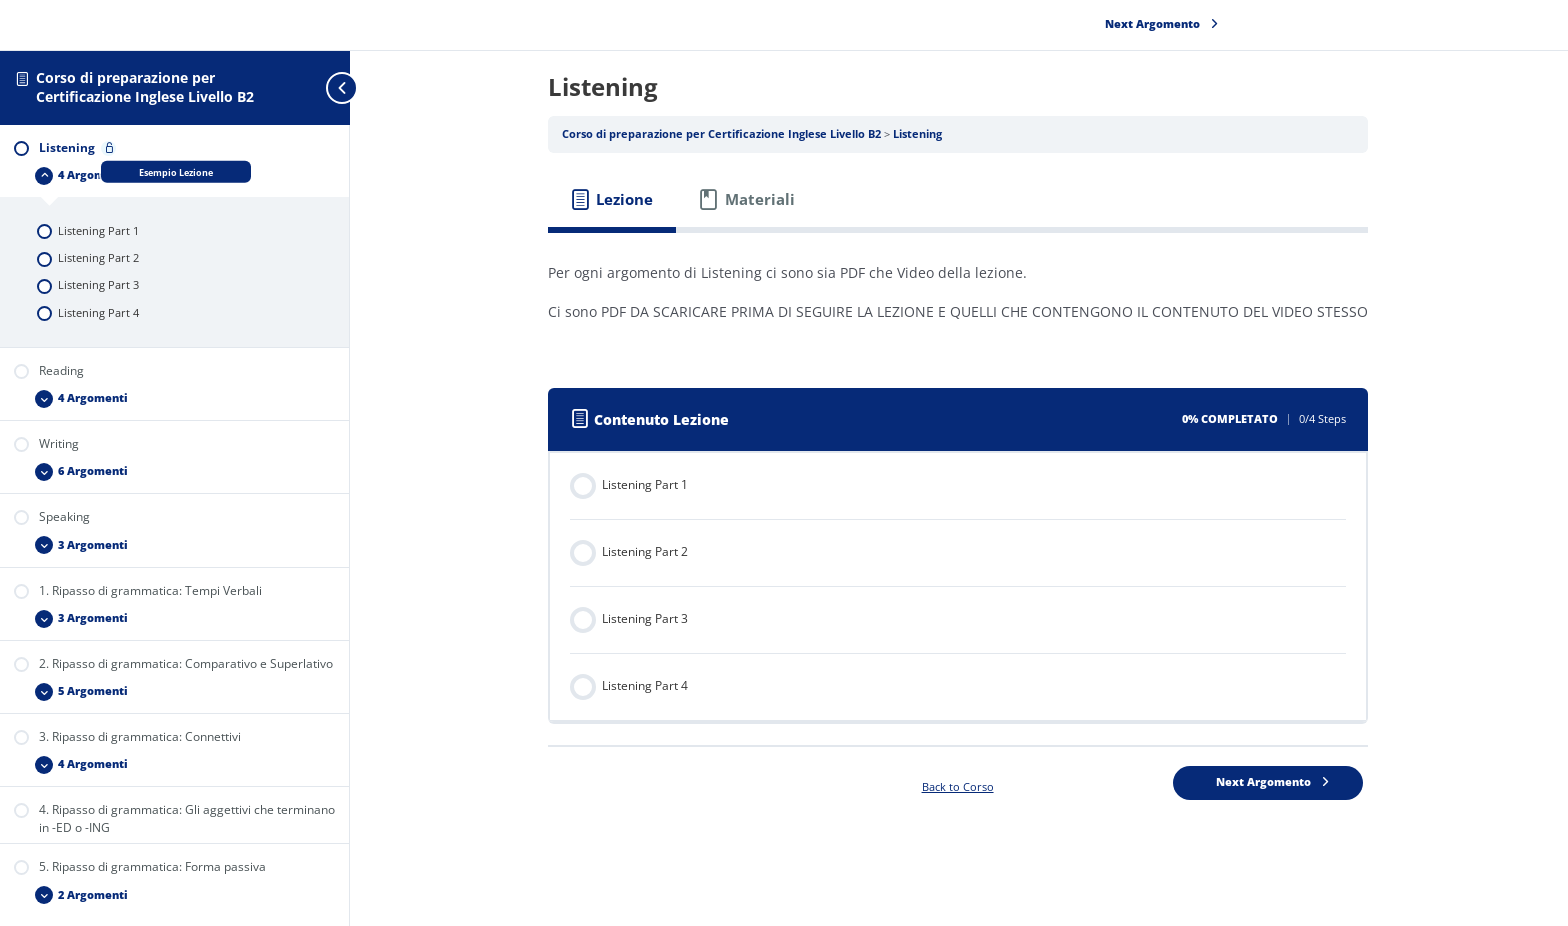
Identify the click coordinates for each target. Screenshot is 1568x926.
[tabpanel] (959, 300)
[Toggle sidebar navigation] (310, 87)
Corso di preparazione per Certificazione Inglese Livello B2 (145, 87)
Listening (918, 134)
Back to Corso (959, 787)
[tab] (613, 200)
